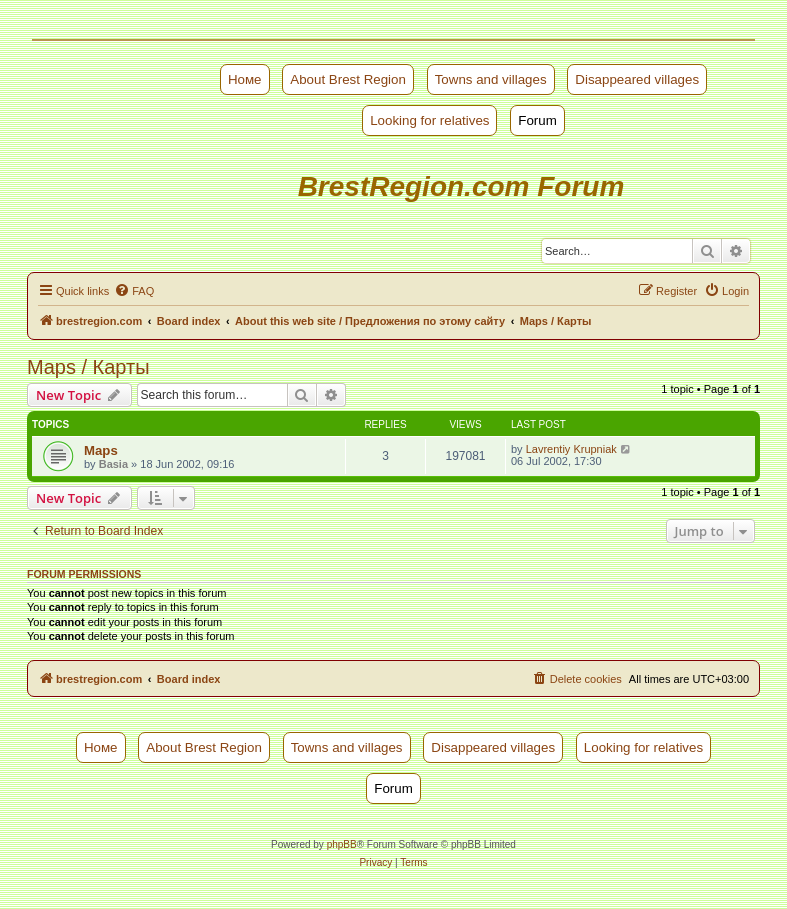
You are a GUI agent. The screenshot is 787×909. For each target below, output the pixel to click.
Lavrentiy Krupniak (571, 449)
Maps (101, 450)
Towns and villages (491, 79)
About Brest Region (348, 79)
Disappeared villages (637, 79)
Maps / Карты (88, 367)
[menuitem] (134, 291)
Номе (245, 79)
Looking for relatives (429, 120)
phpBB (342, 844)
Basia (113, 464)
